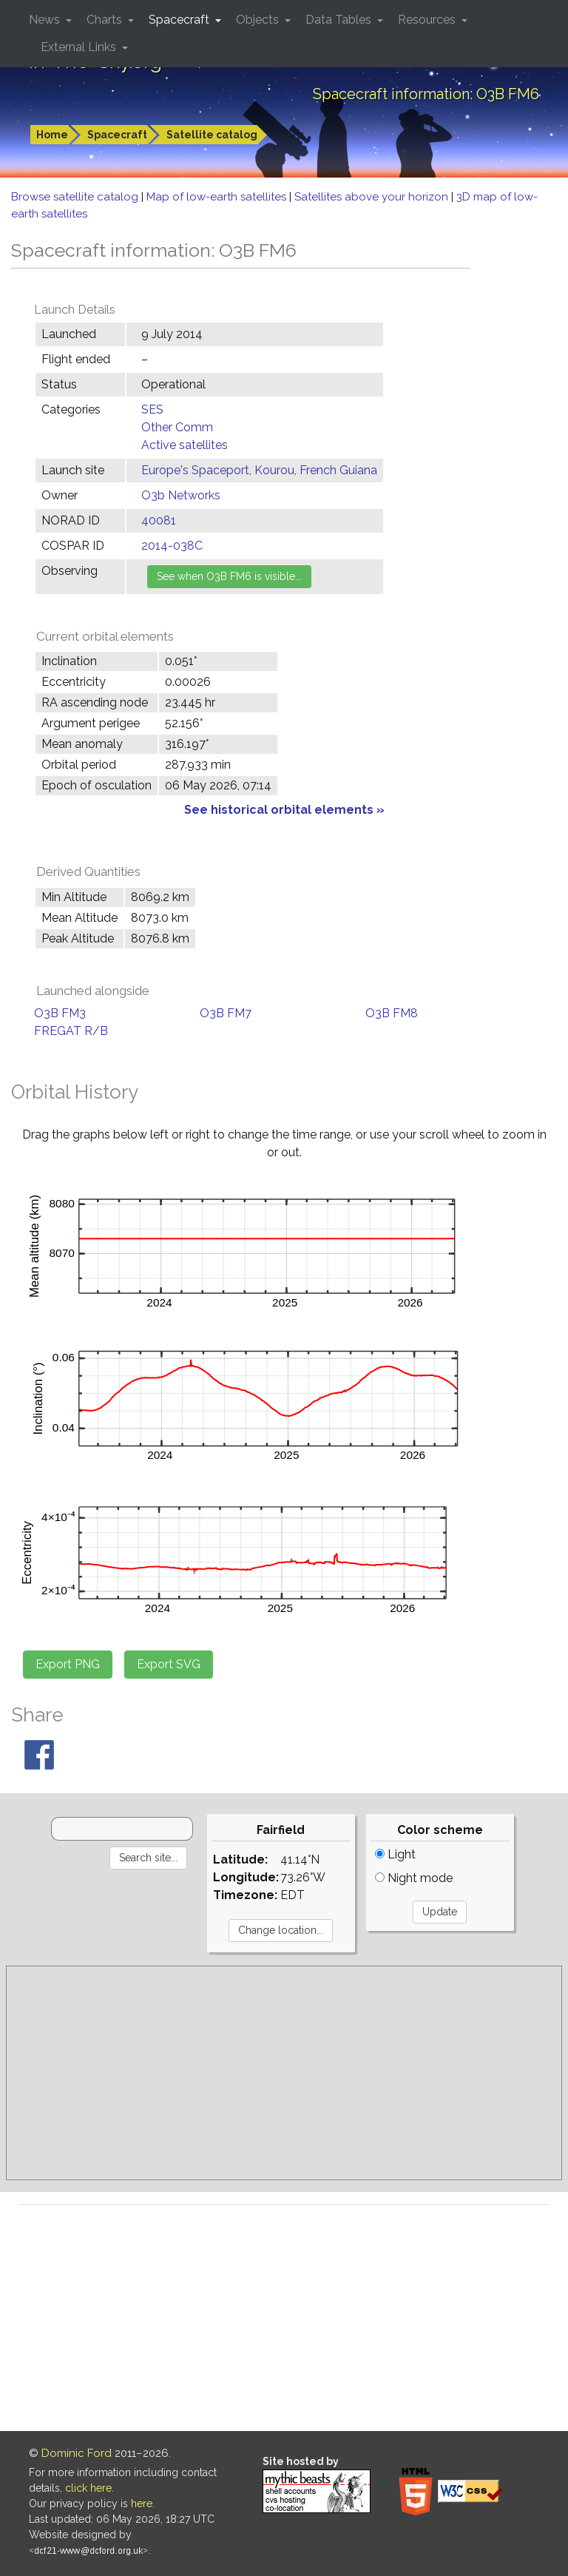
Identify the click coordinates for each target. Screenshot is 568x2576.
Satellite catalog (211, 135)
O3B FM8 (391, 1013)
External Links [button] (80, 47)
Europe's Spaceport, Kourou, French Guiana (259, 470)
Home (52, 135)
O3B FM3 (60, 1013)
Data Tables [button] (339, 20)
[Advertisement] (284, 2073)
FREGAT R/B (71, 1031)
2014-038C (172, 546)
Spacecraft (117, 135)
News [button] (46, 20)
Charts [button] (106, 20)
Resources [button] (428, 20)
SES (152, 409)
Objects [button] (259, 20)
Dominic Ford (76, 2453)
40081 (158, 520)
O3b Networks (180, 495)
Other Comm (177, 427)
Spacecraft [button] (180, 20)
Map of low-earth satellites (217, 196)
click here (88, 2488)
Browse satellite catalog (76, 196)
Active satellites (184, 445)
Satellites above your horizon (372, 196)
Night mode (414, 1878)
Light (395, 1854)
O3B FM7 (225, 1013)
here (141, 2503)
